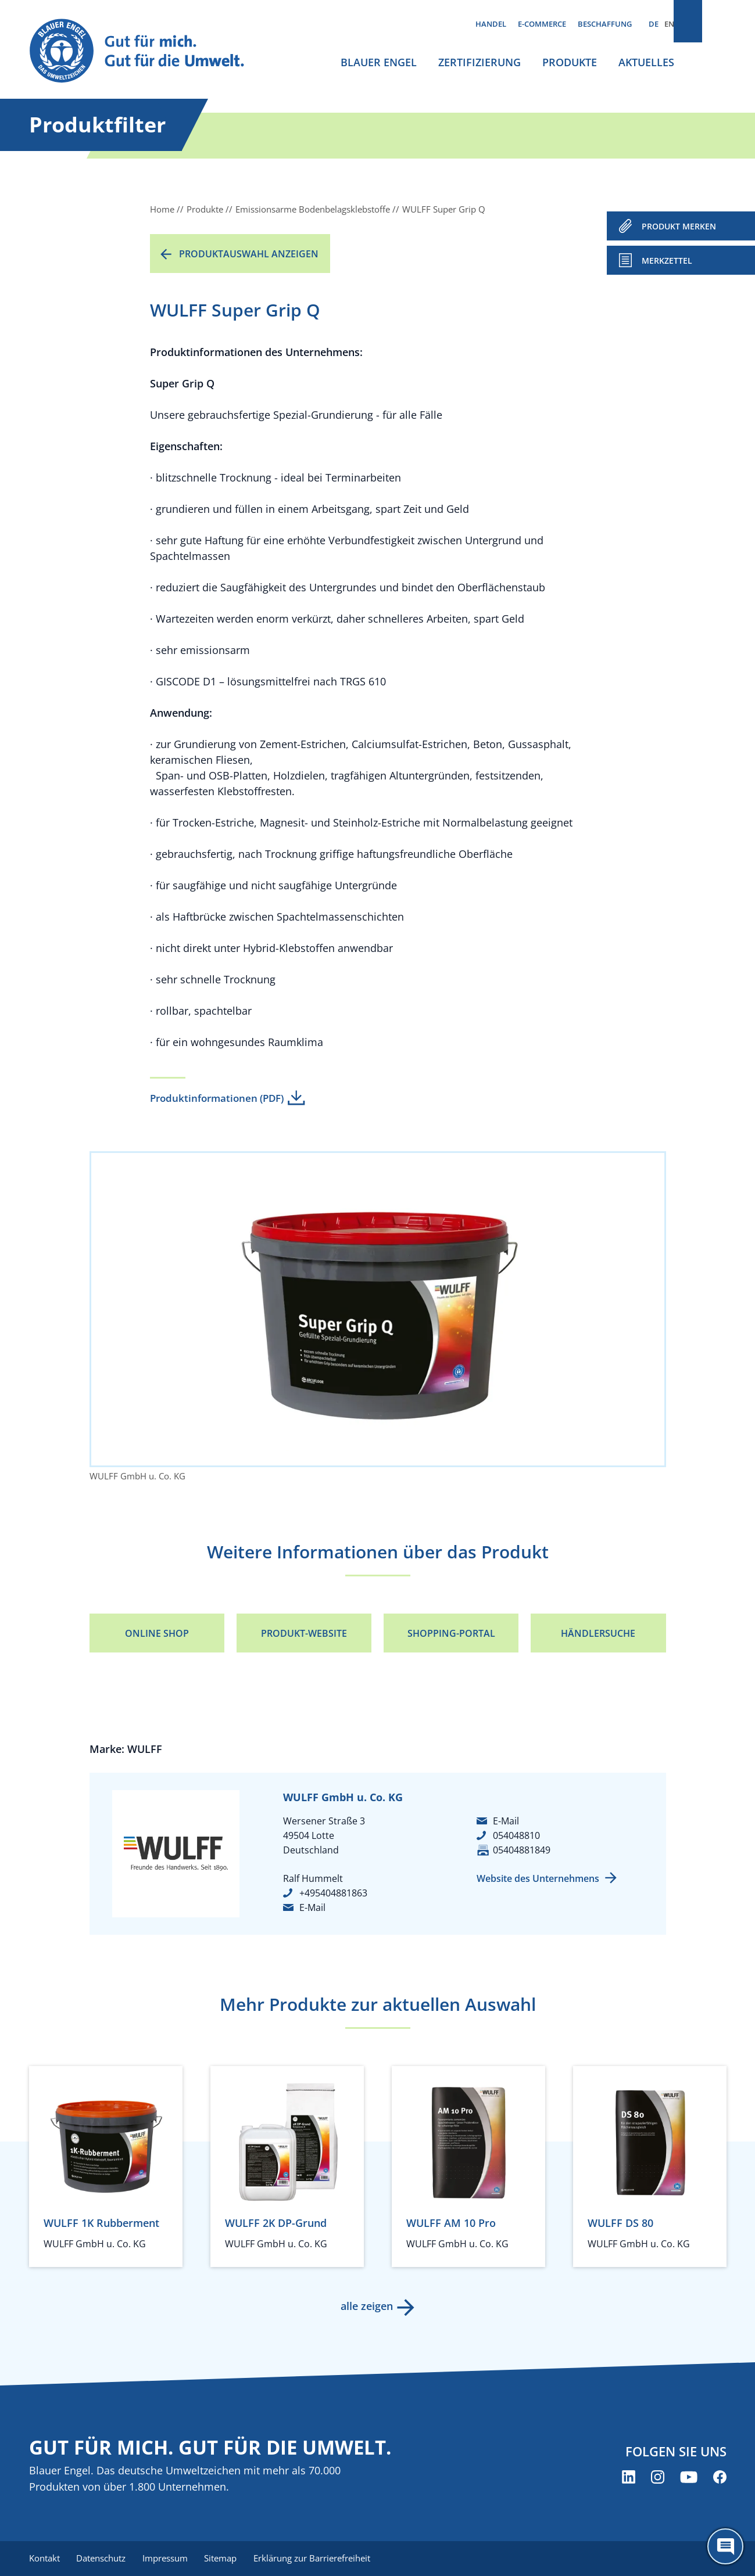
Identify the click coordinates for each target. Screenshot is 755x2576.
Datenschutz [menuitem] (103, 2558)
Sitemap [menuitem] (226, 2558)
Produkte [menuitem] (569, 62)
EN (669, 24)
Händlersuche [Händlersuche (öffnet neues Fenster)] (598, 1633)
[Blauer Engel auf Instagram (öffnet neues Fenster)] (657, 2477)
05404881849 (521, 1850)
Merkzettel (667, 260)
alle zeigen (366, 2306)
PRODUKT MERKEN (679, 226)
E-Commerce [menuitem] (542, 24)
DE (654, 24)
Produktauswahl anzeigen (249, 253)
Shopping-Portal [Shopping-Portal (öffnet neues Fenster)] (451, 1633)
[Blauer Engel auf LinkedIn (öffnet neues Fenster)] (628, 2477)
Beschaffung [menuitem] (605, 24)
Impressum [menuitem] (169, 2558)
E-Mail (312, 1907)
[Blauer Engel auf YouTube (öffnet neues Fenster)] (688, 2477)
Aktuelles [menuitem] (646, 62)
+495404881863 (333, 1893)
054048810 (516, 1835)
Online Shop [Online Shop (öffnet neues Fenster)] (157, 1633)
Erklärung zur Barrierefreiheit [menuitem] (320, 2558)
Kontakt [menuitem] (44, 2558)
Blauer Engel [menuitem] (379, 62)
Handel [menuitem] (490, 24)
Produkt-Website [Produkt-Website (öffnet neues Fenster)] (304, 1633)
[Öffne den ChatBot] (725, 2546)
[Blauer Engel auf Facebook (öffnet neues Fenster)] (720, 2477)
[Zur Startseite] (147, 51)
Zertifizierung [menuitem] (479, 62)
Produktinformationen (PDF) (217, 1098)
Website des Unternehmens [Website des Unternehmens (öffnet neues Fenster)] (538, 1878)
